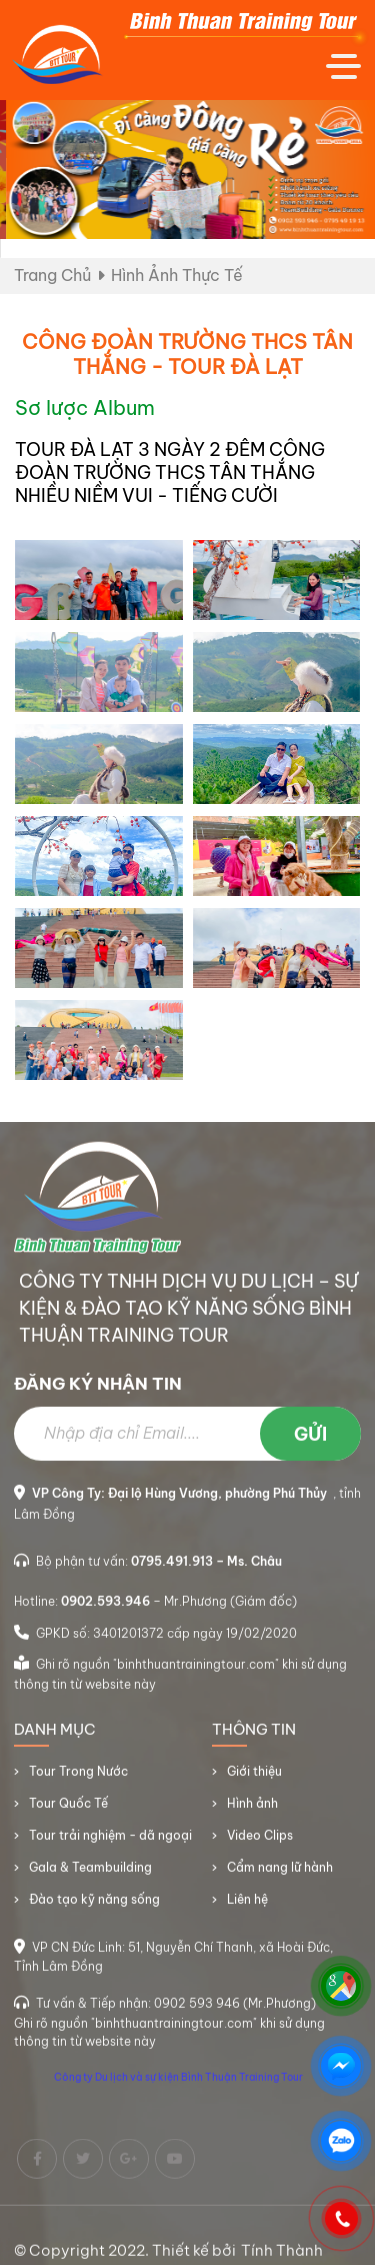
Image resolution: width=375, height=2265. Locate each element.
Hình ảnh (252, 1809)
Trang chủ (52, 275)
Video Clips (260, 1841)
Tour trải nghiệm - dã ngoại (110, 1841)
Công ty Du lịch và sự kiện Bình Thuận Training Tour (178, 2083)
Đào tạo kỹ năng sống (94, 1905)
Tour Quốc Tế (68, 1809)
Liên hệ (247, 1905)
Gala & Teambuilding (90, 1873)
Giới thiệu (254, 1777)
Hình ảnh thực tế (177, 275)
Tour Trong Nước (78, 1777)
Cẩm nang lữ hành (280, 1873)
